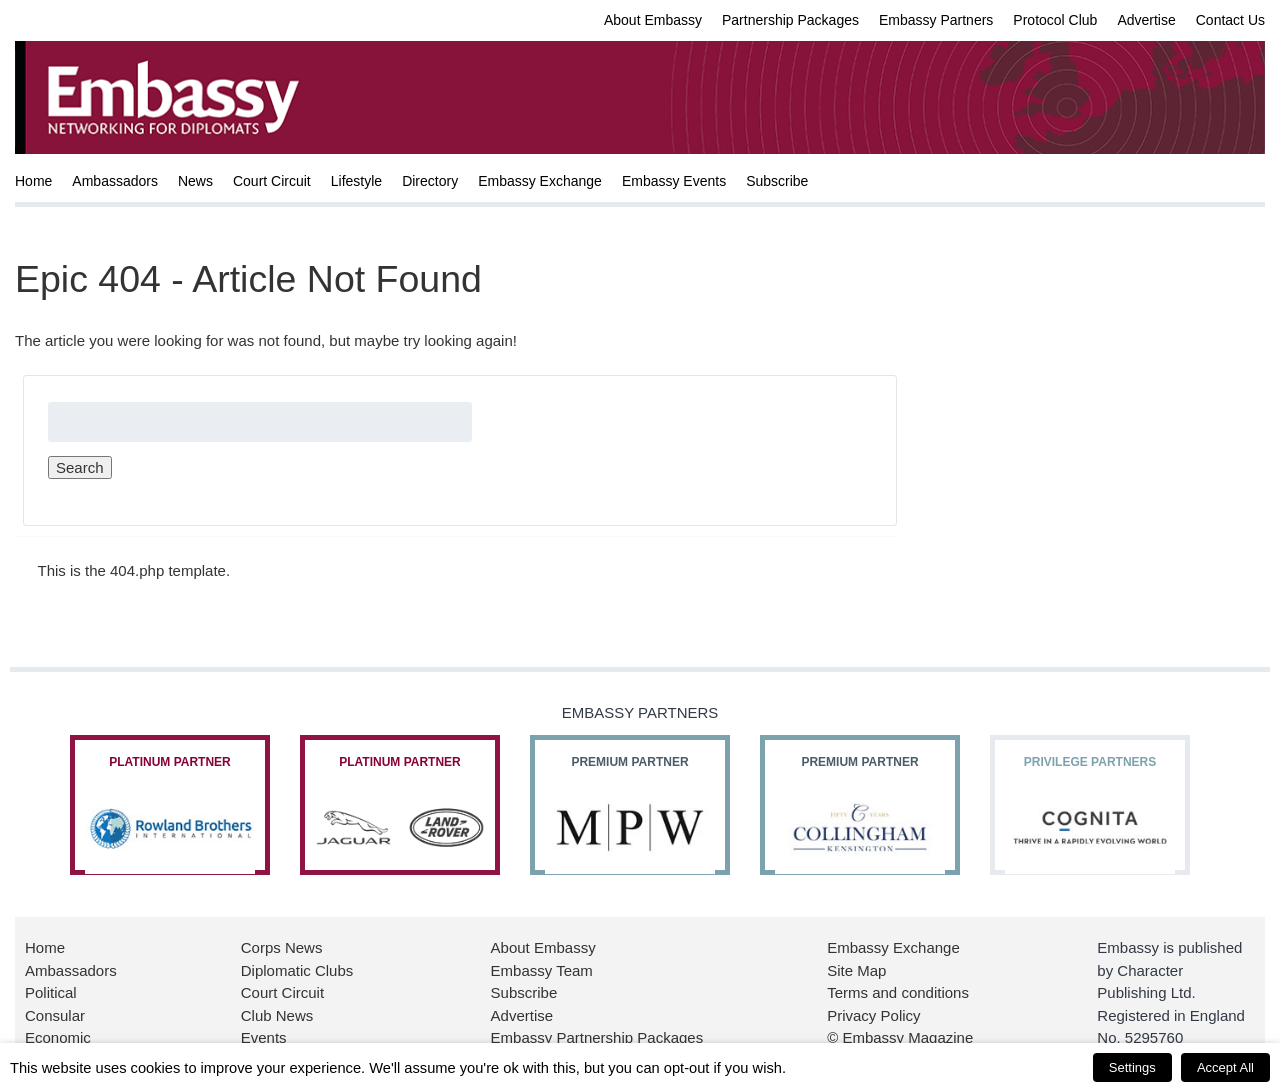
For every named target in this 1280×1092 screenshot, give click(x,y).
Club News (277, 1015)
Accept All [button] (1225, 1067)
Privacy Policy (873, 1015)
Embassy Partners (936, 20)
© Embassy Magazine (900, 1037)
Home (33, 181)
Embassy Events (674, 181)
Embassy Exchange (540, 181)
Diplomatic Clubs (297, 970)
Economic (58, 1037)
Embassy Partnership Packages (597, 1037)
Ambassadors (115, 181)
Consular (55, 1015)
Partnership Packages (790, 20)
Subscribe (777, 181)
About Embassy (653, 20)
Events (264, 1037)
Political (51, 992)
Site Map (856, 970)
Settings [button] (1132, 1067)
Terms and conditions (898, 992)
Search (80, 467)
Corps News (282, 947)
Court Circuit (272, 181)
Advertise (1146, 20)
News (195, 181)
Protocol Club (1055, 20)
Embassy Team (542, 970)
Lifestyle (356, 181)
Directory (430, 181)
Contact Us (1230, 20)
